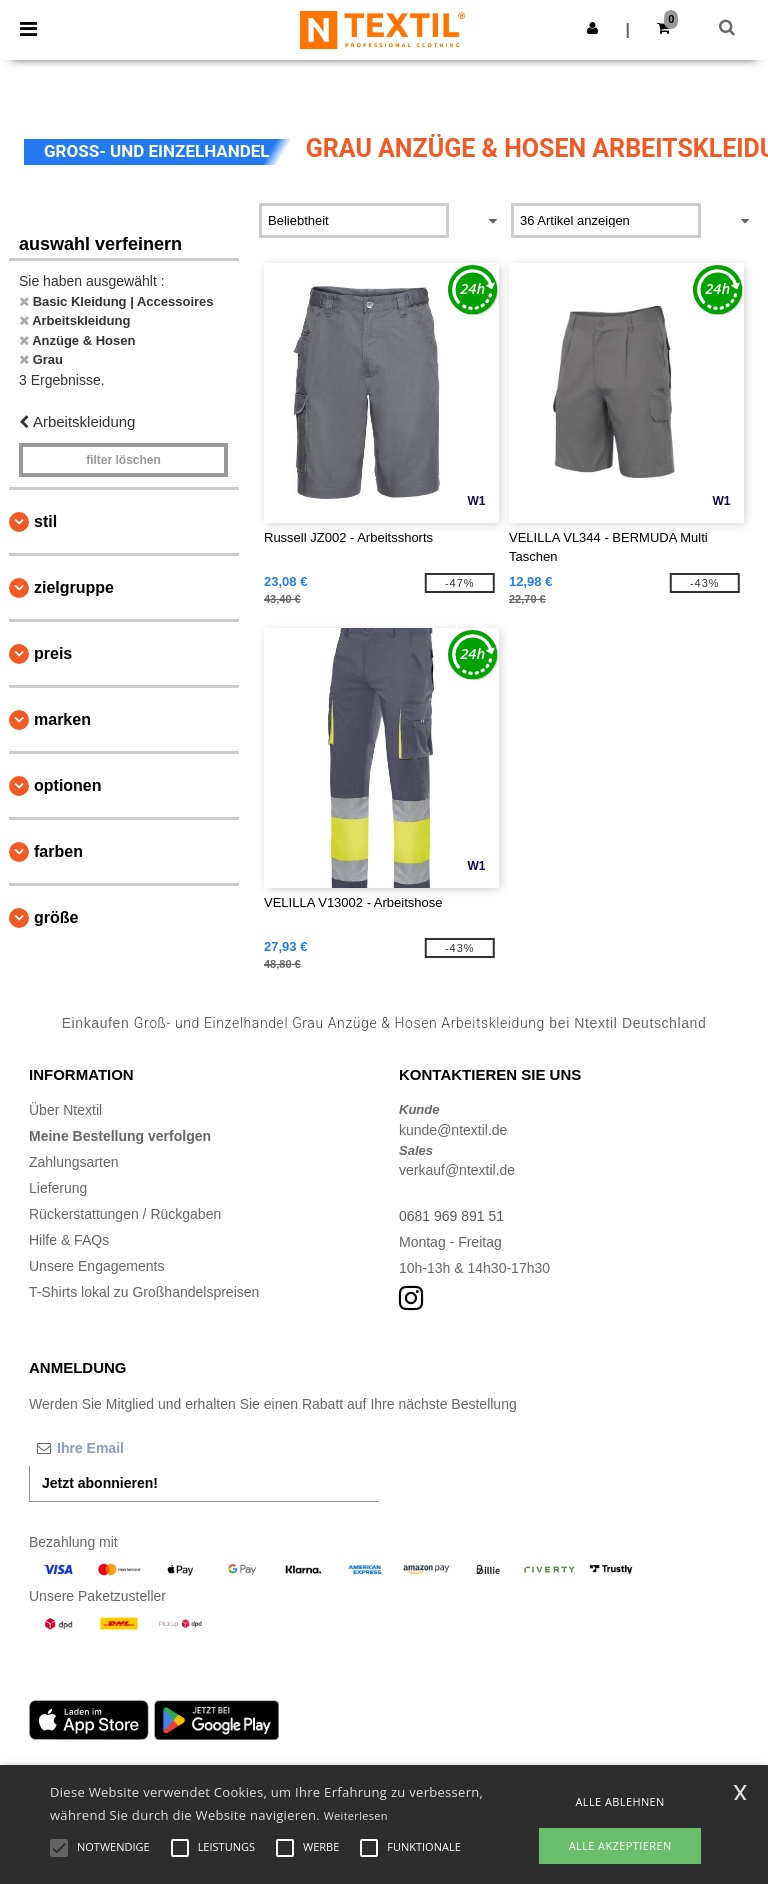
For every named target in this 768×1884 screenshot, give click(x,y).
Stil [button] (45, 521)
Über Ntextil (65, 1110)
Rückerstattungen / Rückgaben (125, 1214)
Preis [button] (53, 653)
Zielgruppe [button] (74, 587)
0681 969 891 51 (451, 1216)
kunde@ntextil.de (453, 1130)
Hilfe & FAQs (69, 1240)
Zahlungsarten (74, 1162)
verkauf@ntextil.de (457, 1170)
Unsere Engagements (96, 1266)
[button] (592, 28)
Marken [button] (62, 719)
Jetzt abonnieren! (100, 1483)
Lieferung (58, 1188)
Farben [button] (58, 851)
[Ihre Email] (134, 1448)
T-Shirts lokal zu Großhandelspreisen (144, 1292)
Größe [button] (56, 917)
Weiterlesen (356, 1815)
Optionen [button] (68, 785)
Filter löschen (123, 460)
